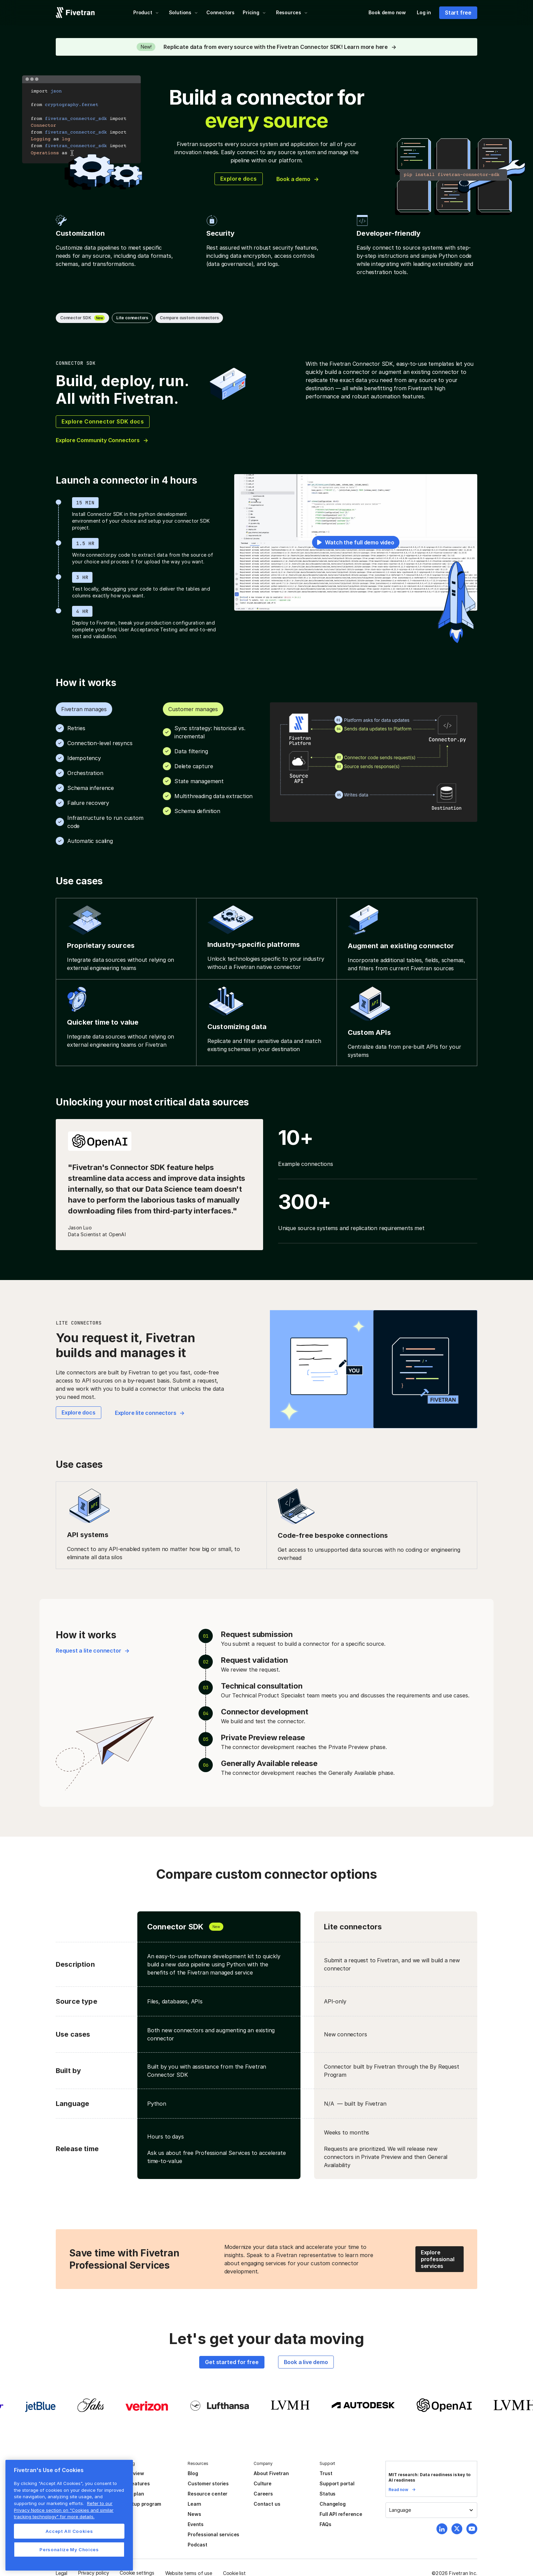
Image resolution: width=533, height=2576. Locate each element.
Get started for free (231, 2362)
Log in (424, 12)
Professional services (213, 2534)
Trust (326, 2473)
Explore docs (238, 178)
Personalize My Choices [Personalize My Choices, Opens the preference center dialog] (69, 2549)
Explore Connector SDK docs (103, 421)
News (194, 2514)
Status (328, 2494)
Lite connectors (132, 317)
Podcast (197, 2544)
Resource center (207, 2494)
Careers (263, 2494)
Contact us (267, 2504)
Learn (194, 2504)
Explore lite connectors (145, 1412)
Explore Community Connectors (98, 440)
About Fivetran (271, 2473)
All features (136, 2483)
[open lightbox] (355, 542)
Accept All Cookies (69, 2531)
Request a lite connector (88, 1650)
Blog (193, 2473)
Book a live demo (306, 2362)
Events (196, 2524)
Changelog (332, 2504)
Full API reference (341, 2514)
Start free (458, 12)
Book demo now (387, 12)
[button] (146, 12)
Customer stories (208, 2483)
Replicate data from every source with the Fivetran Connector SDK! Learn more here (276, 46)
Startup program (141, 2504)
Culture (263, 2483)
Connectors (220, 12)
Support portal (337, 2483)
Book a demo (293, 179)
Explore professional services (437, 2259)
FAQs (325, 2524)
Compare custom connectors (189, 317)
